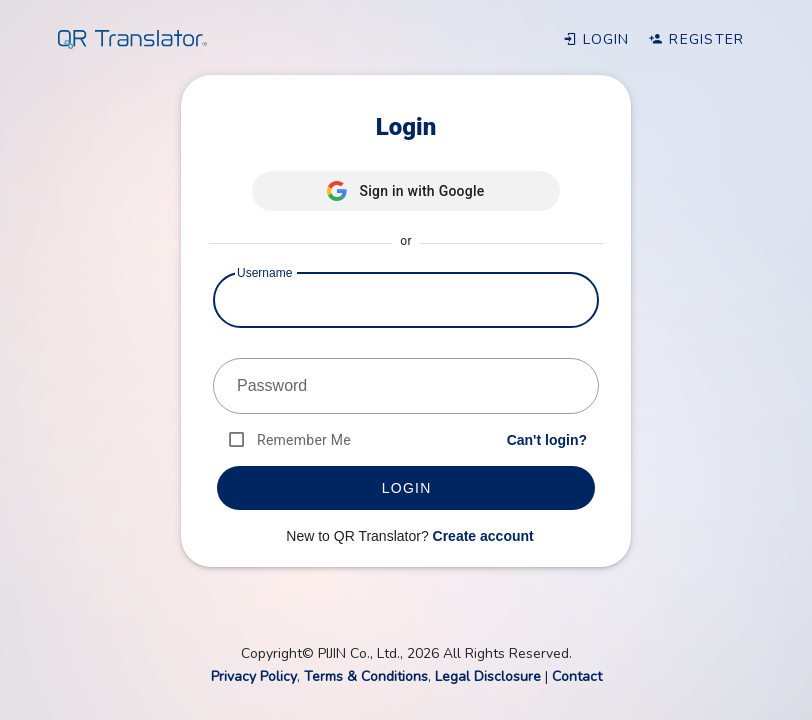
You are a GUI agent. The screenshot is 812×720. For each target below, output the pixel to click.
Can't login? (547, 440)
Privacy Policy (254, 676)
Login (596, 39)
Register (697, 39)
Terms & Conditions (366, 676)
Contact (577, 676)
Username (264, 273)
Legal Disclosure (488, 676)
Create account (483, 536)
